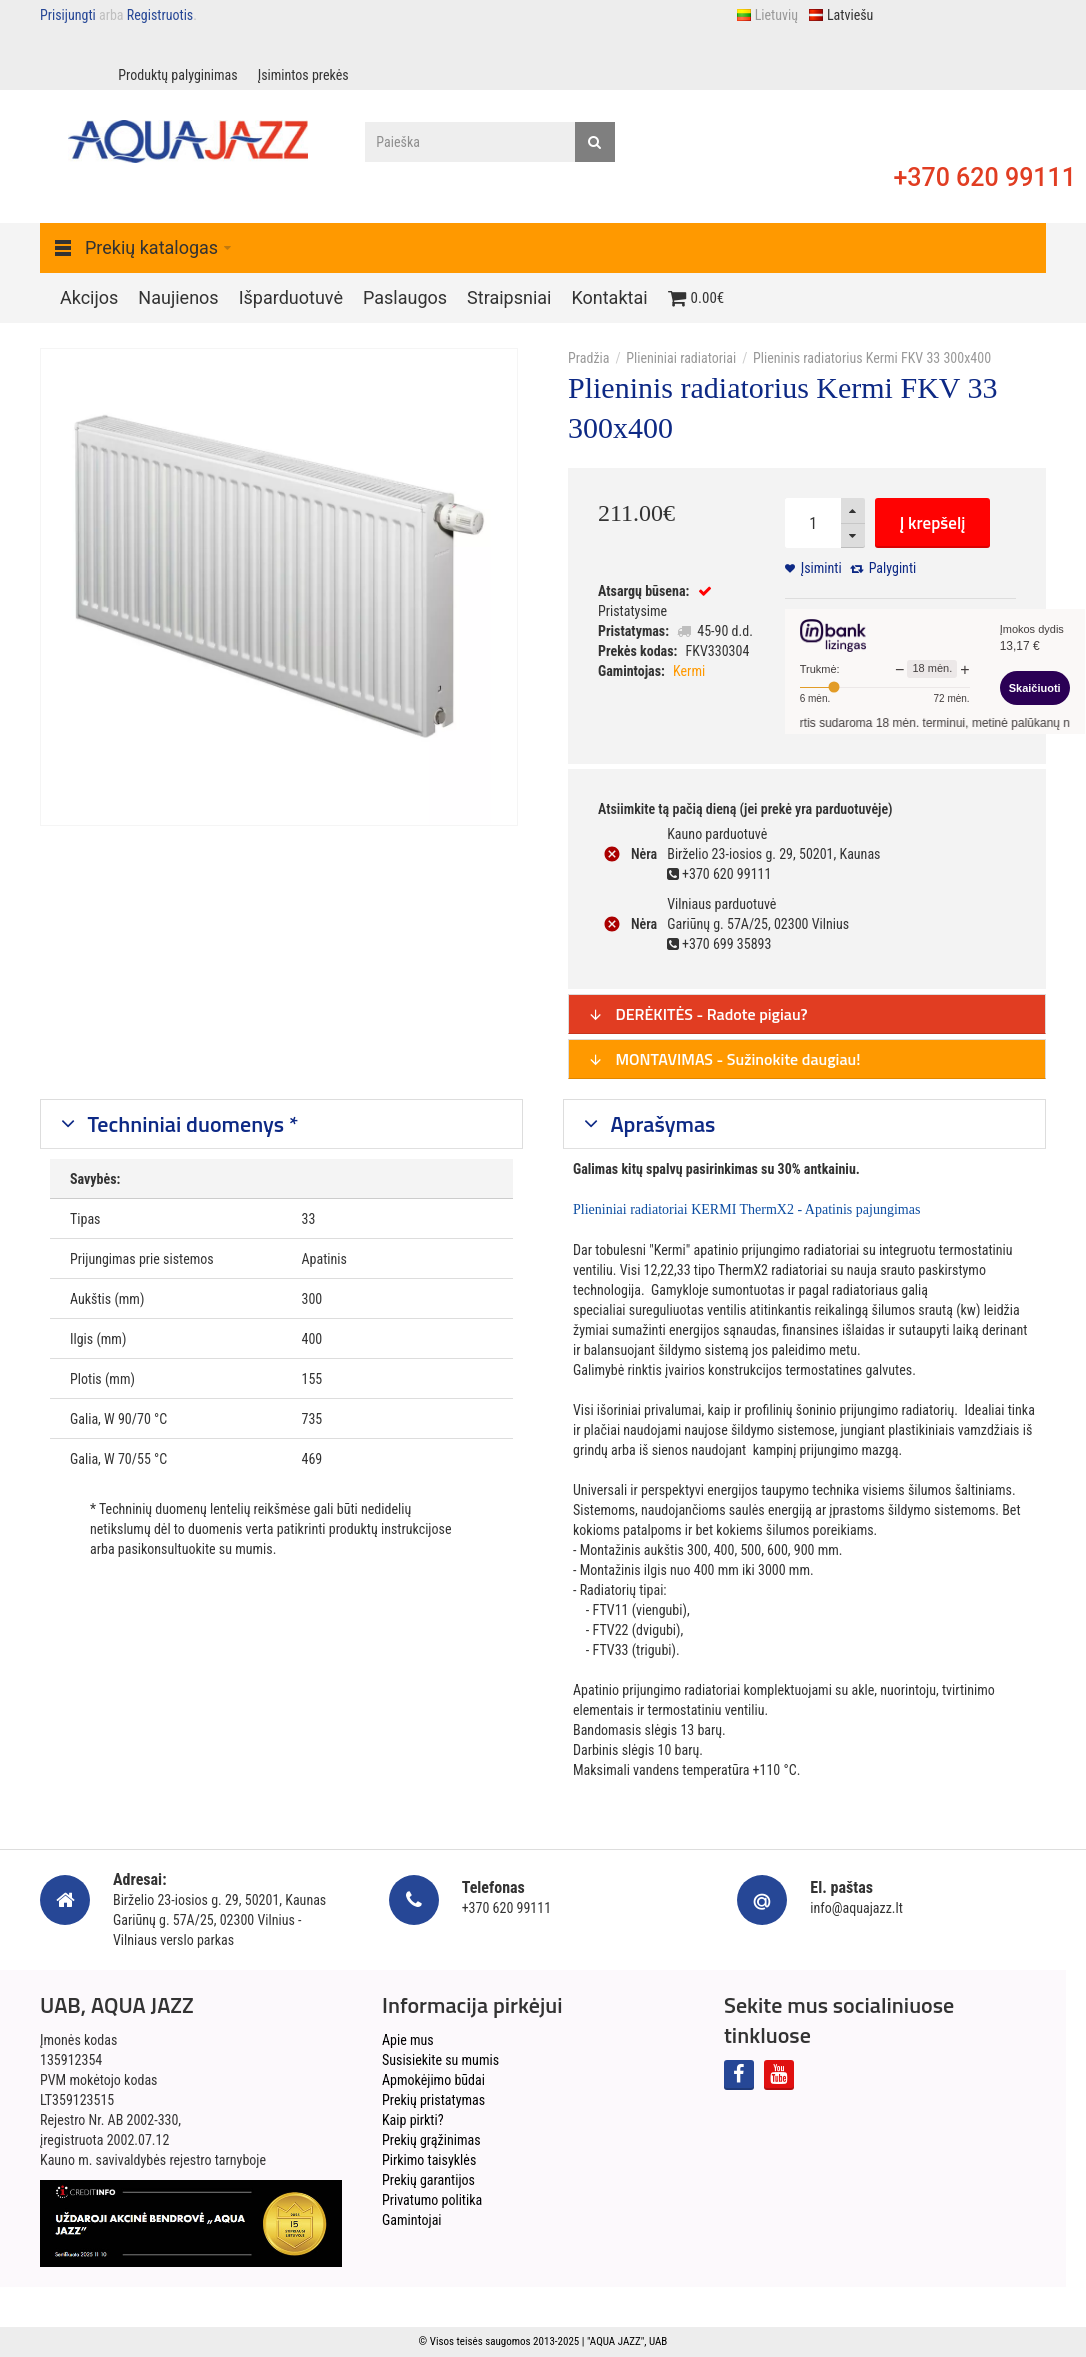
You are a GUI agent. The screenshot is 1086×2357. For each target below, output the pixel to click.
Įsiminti (821, 568)
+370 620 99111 (984, 177)
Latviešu (840, 15)
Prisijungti (68, 15)
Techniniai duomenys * (191, 1124)
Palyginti (893, 568)
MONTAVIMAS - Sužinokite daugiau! (724, 1059)
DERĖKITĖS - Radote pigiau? (698, 1014)
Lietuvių (767, 15)
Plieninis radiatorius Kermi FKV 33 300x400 (872, 358)
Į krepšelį (933, 523)
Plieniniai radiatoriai (681, 358)
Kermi (689, 671)
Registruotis (160, 15)
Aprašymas (661, 1124)
